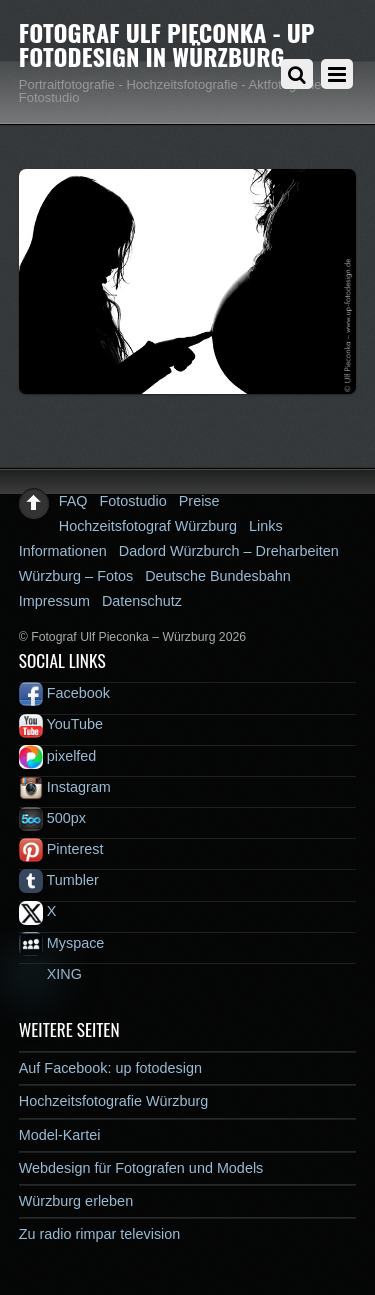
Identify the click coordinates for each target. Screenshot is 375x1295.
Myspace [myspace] (62, 943)
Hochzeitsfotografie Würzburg (114, 1101)
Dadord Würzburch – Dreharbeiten (229, 551)
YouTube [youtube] (61, 724)
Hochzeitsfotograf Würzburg (148, 526)
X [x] (38, 911)
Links (266, 526)
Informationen (63, 551)
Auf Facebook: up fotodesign (110, 1068)
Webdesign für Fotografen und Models (141, 1168)
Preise (199, 501)
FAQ (73, 501)
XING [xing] (50, 974)
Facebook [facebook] (64, 693)
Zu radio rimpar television (100, 1234)
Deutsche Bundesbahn (218, 576)
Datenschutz (142, 601)
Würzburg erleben (76, 1201)
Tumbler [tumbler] (59, 880)
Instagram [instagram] (65, 787)
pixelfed (58, 756)
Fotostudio (133, 501)
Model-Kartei (60, 1135)
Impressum (54, 601)
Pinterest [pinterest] (61, 849)
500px (52, 818)
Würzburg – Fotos (76, 576)
